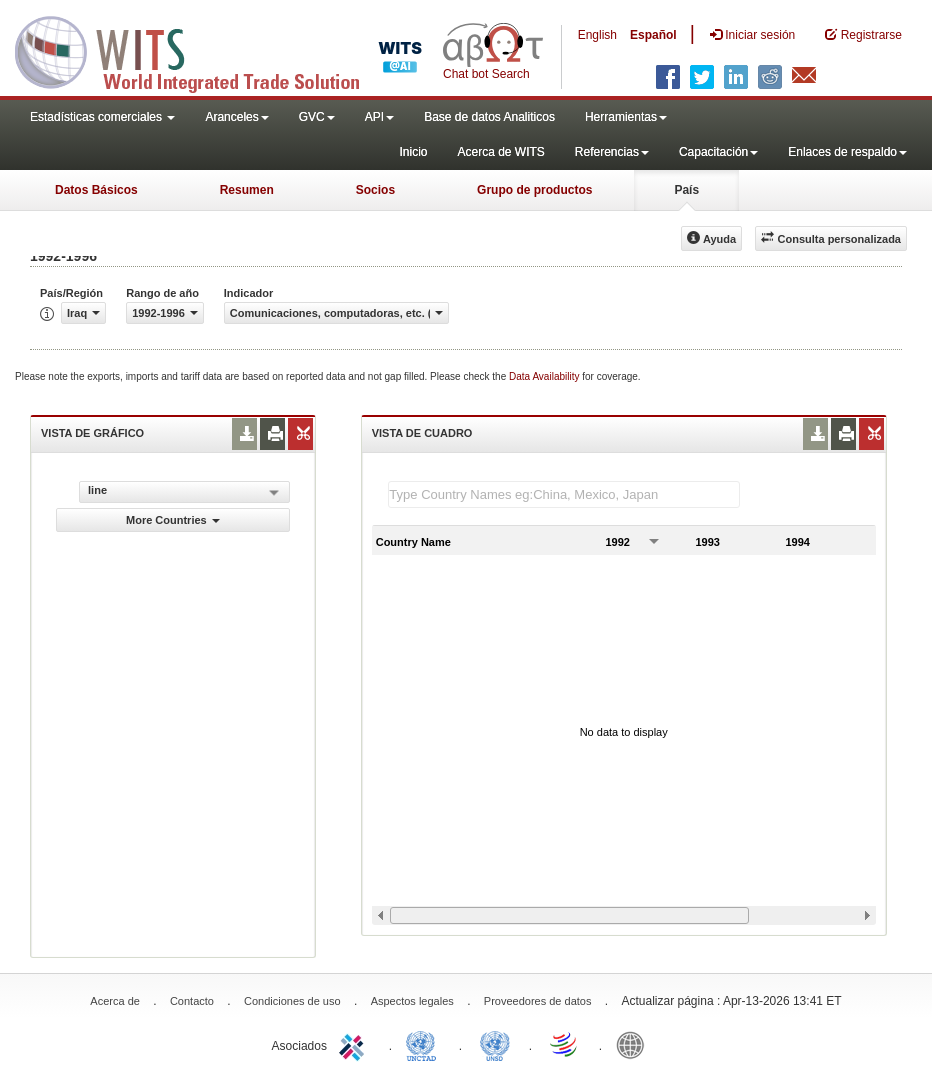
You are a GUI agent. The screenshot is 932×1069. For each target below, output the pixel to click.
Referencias (612, 152)
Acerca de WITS (500, 152)
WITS (200, 50)
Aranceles (236, 117)
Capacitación (718, 152)
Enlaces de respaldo (847, 152)
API (379, 117)
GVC (317, 117)
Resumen (247, 190)
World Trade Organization (565, 1044)
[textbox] (564, 494)
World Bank (635, 1044)
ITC (355, 1044)
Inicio (413, 152)
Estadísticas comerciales (102, 117)
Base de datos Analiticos (489, 117)
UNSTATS (495, 1044)
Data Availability (545, 376)
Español (653, 35)
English (597, 35)
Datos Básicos (96, 190)
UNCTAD (425, 1044)
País (686, 190)
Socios (375, 190)
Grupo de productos (534, 190)
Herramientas (626, 117)
